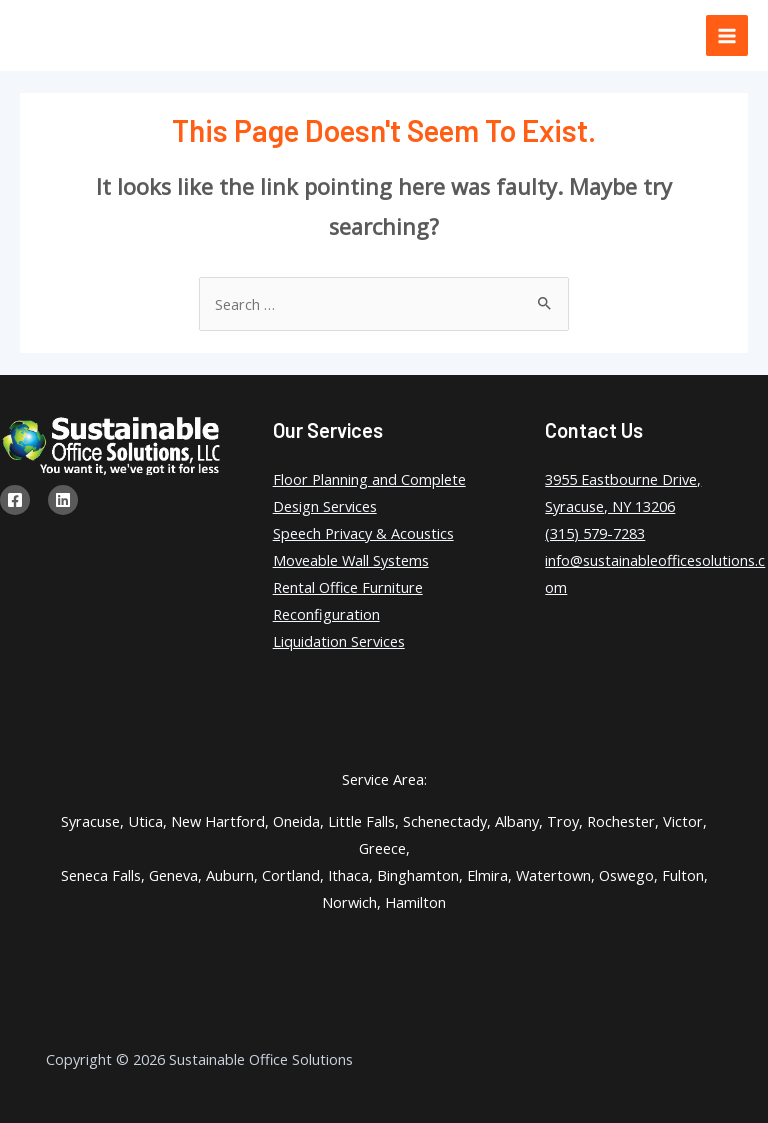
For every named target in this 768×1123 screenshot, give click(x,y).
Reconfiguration (326, 614)
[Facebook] (15, 500)
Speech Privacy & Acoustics (363, 533)
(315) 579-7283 (595, 533)
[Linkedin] (63, 500)
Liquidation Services (339, 641)
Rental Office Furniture (348, 587)
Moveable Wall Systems (351, 560)
